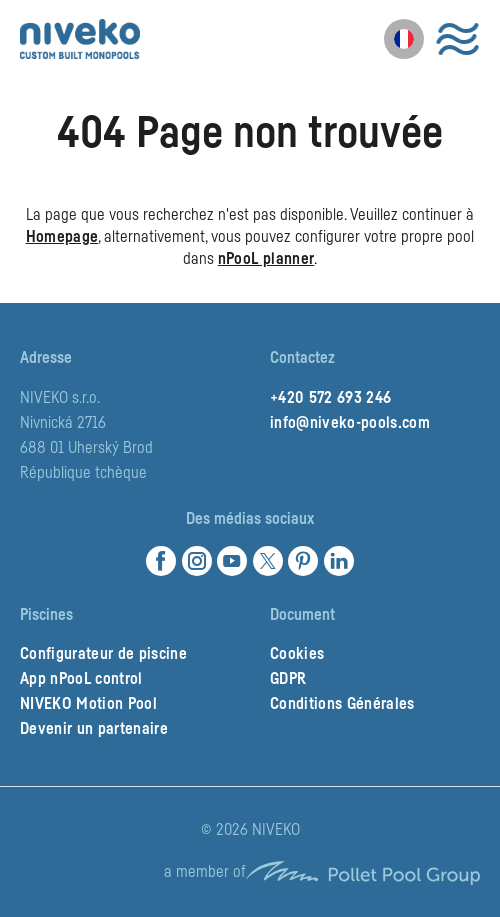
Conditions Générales (342, 704)
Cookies (297, 654)
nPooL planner (266, 259)
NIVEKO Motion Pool (88, 704)
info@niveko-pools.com (350, 423)
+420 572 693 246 (330, 398)
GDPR (288, 679)
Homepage (62, 237)
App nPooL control (81, 679)
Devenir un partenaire (94, 729)
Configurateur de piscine (103, 654)
